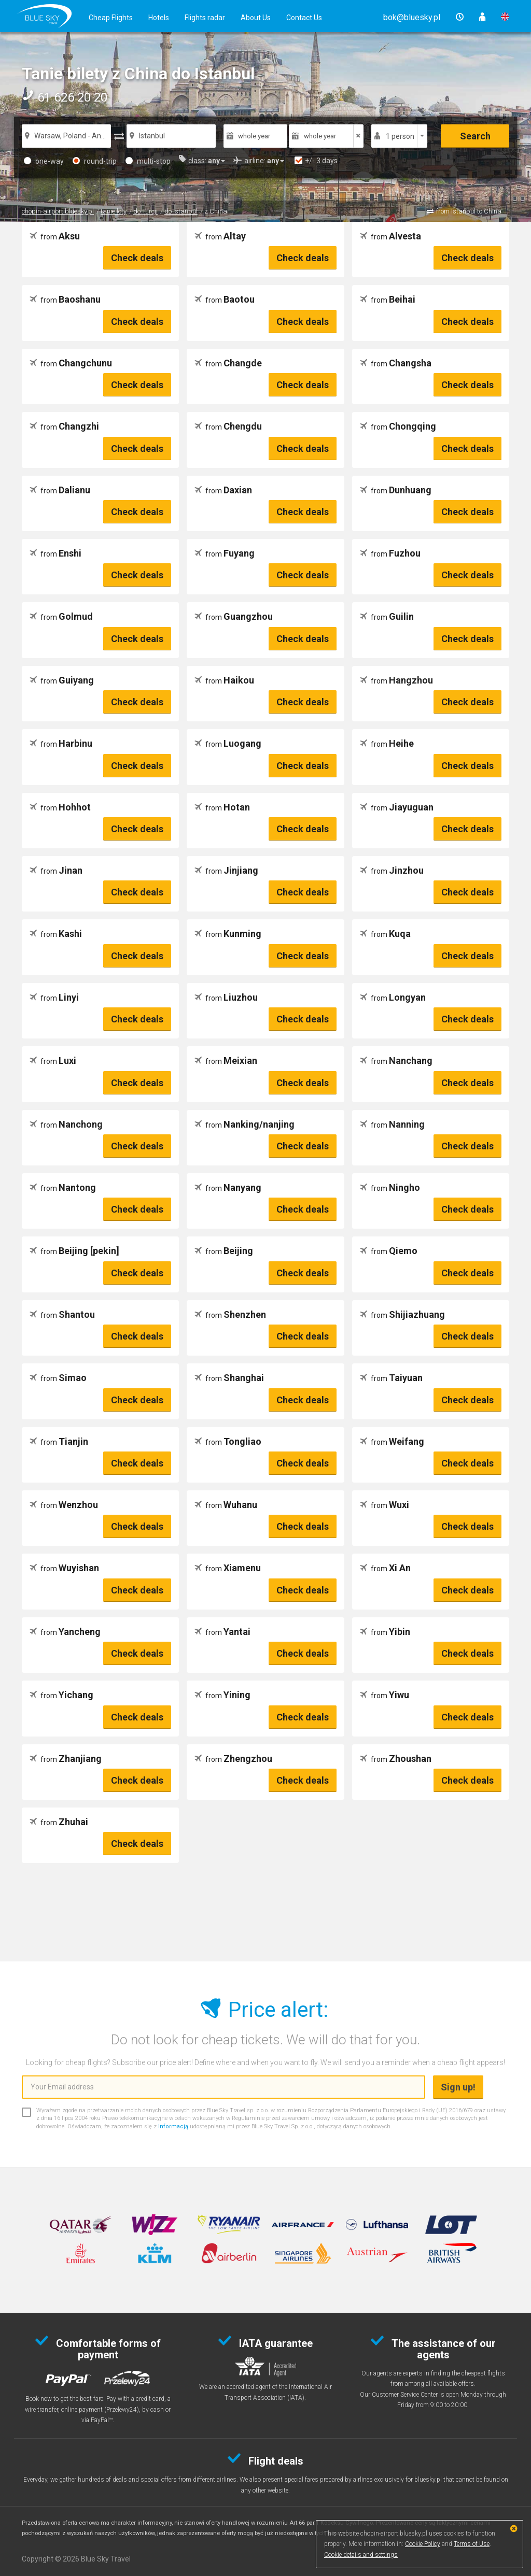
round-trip (95, 161)
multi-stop (148, 161)
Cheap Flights (111, 17)
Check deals (137, 257)
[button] (411, 17)
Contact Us (304, 17)
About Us (256, 17)
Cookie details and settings (361, 2554)
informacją (173, 2126)
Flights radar (205, 17)
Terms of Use (472, 2543)
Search (475, 136)
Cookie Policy (422, 2543)
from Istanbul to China (468, 211)
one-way (44, 161)
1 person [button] (400, 136)
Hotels (158, 17)
